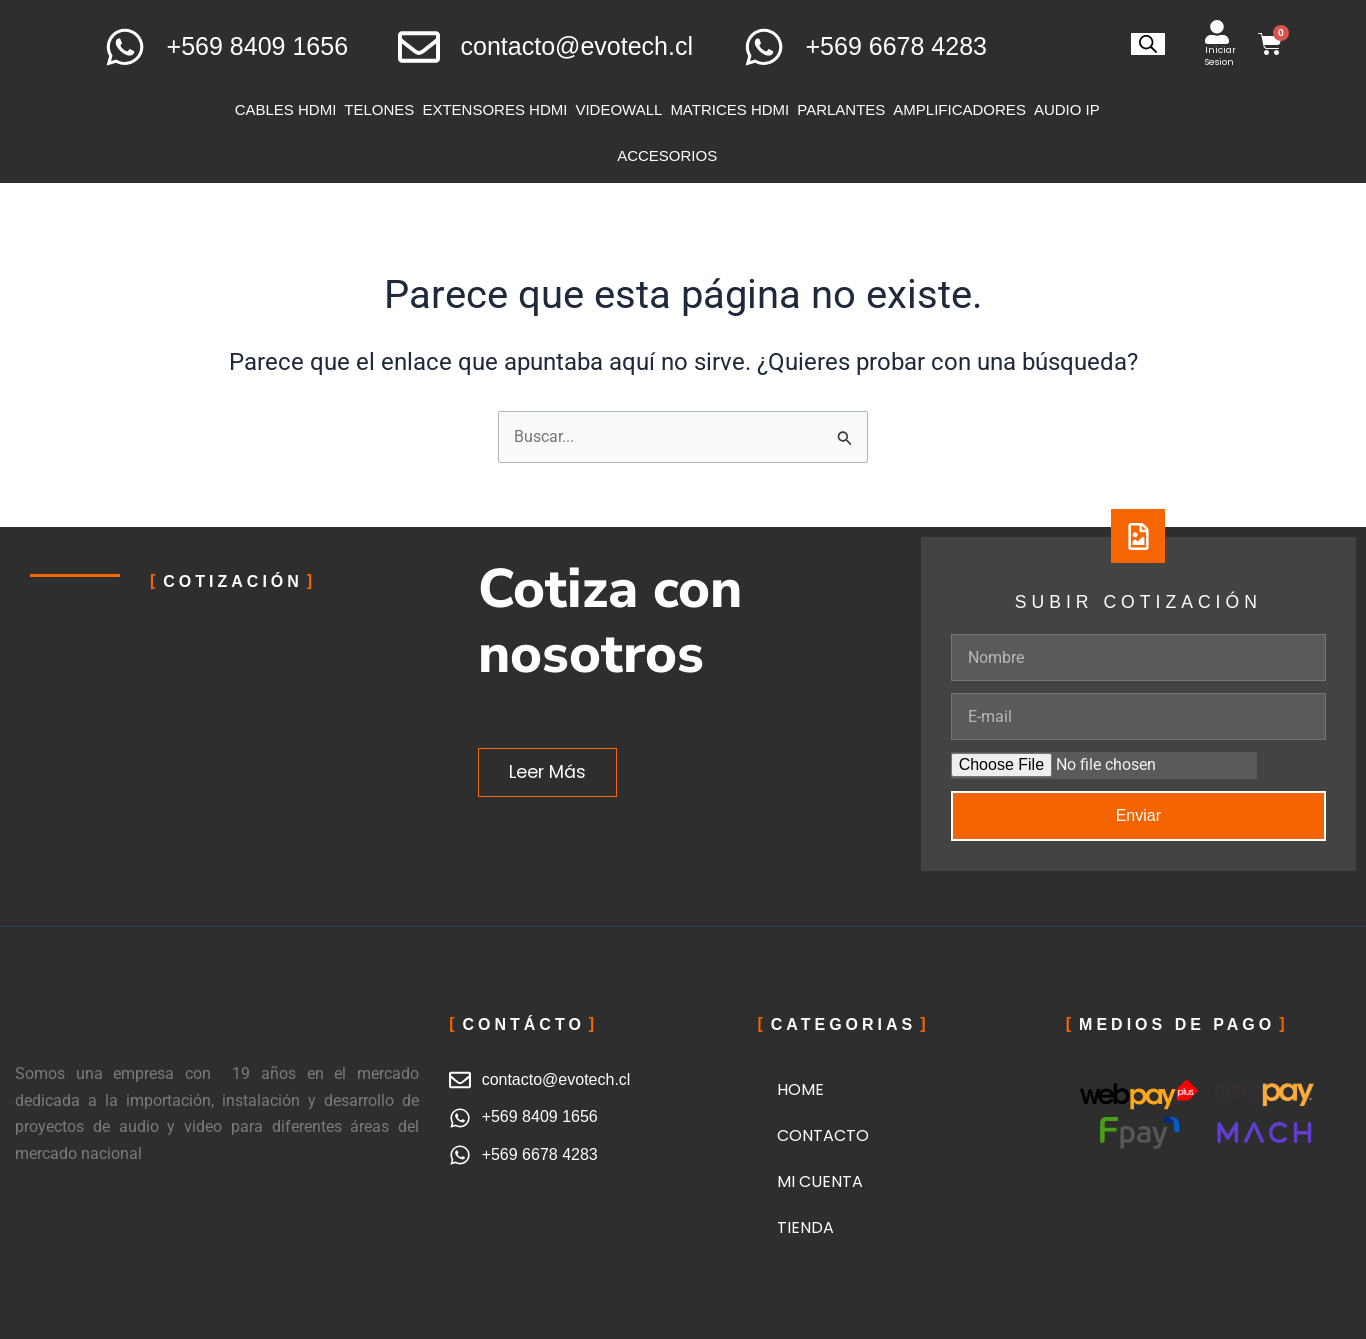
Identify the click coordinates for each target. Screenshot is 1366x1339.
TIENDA (805, 1227)
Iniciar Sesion (1220, 56)
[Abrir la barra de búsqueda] (1148, 44)
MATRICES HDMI (729, 109)
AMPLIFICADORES (959, 109)
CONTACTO (823, 1135)
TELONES (379, 109)
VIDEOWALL (618, 109)
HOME (800, 1089)
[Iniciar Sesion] (1217, 32)
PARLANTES (841, 109)
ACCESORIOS (667, 155)
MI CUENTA (820, 1181)
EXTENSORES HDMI (494, 109)
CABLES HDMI (286, 109)
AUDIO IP (1067, 109)
